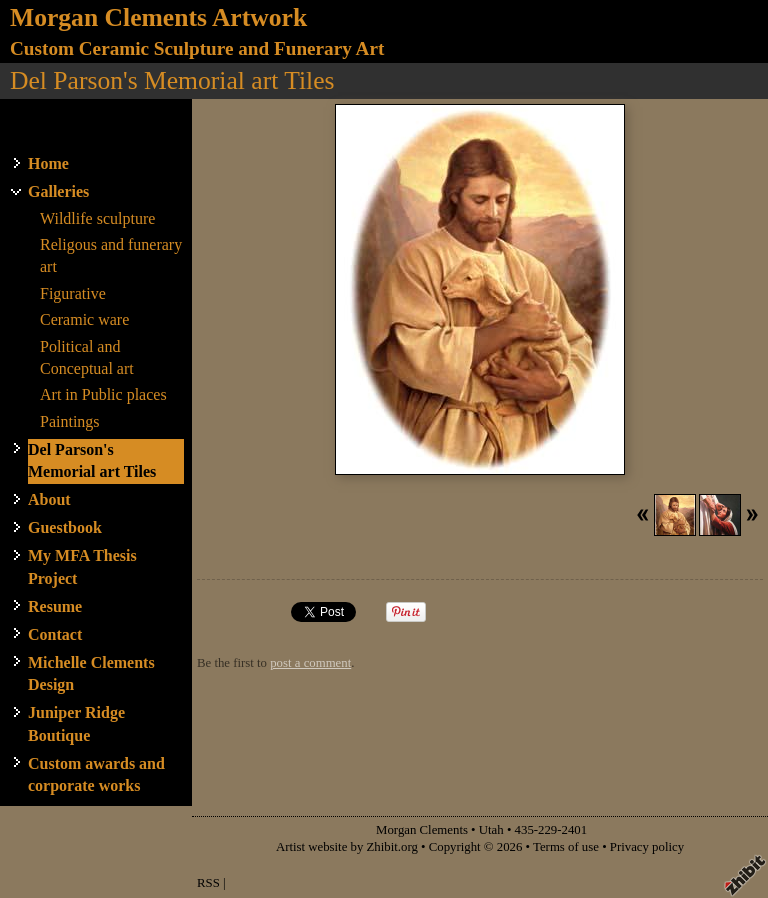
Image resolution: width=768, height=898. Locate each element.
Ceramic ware (84, 319)
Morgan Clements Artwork (158, 17)
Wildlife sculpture (97, 218)
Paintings (70, 421)
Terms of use (566, 847)
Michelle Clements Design (91, 673)
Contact (55, 634)
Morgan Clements (422, 830)
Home (48, 163)
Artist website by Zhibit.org (347, 847)
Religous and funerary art (111, 255)
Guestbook (65, 527)
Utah (491, 830)
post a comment (310, 663)
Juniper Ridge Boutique (76, 723)
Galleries (58, 191)
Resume (55, 606)
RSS (208, 883)
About (49, 499)
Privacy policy (647, 847)
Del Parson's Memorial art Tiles (92, 460)
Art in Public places (103, 394)
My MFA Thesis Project (82, 566)
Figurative (73, 293)
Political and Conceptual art (87, 357)
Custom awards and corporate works (96, 774)
